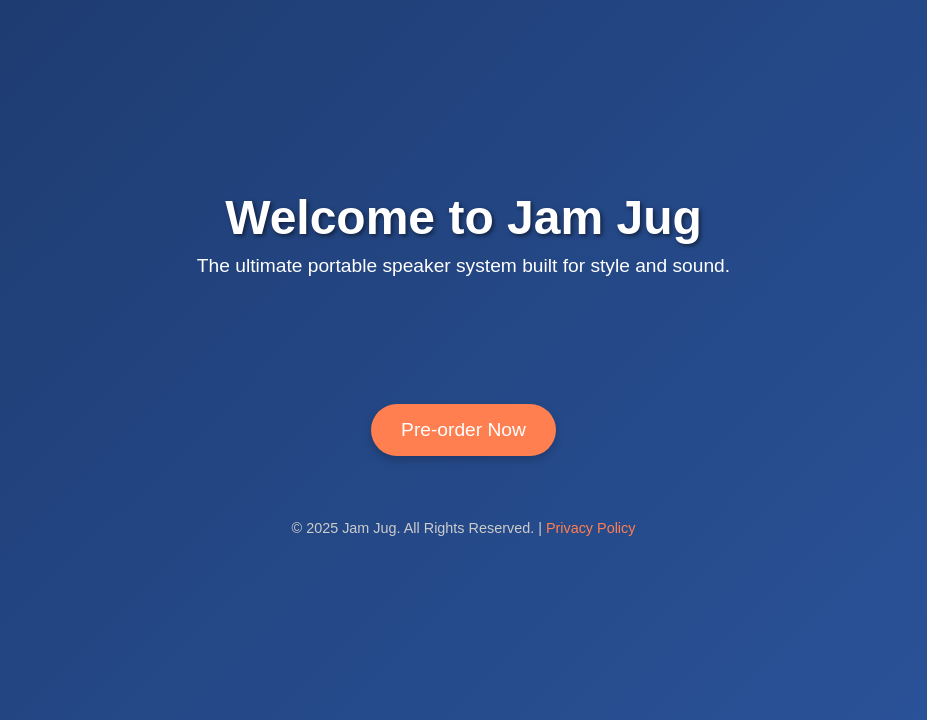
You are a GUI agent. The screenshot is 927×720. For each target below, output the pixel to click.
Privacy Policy (591, 528)
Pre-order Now (463, 429)
